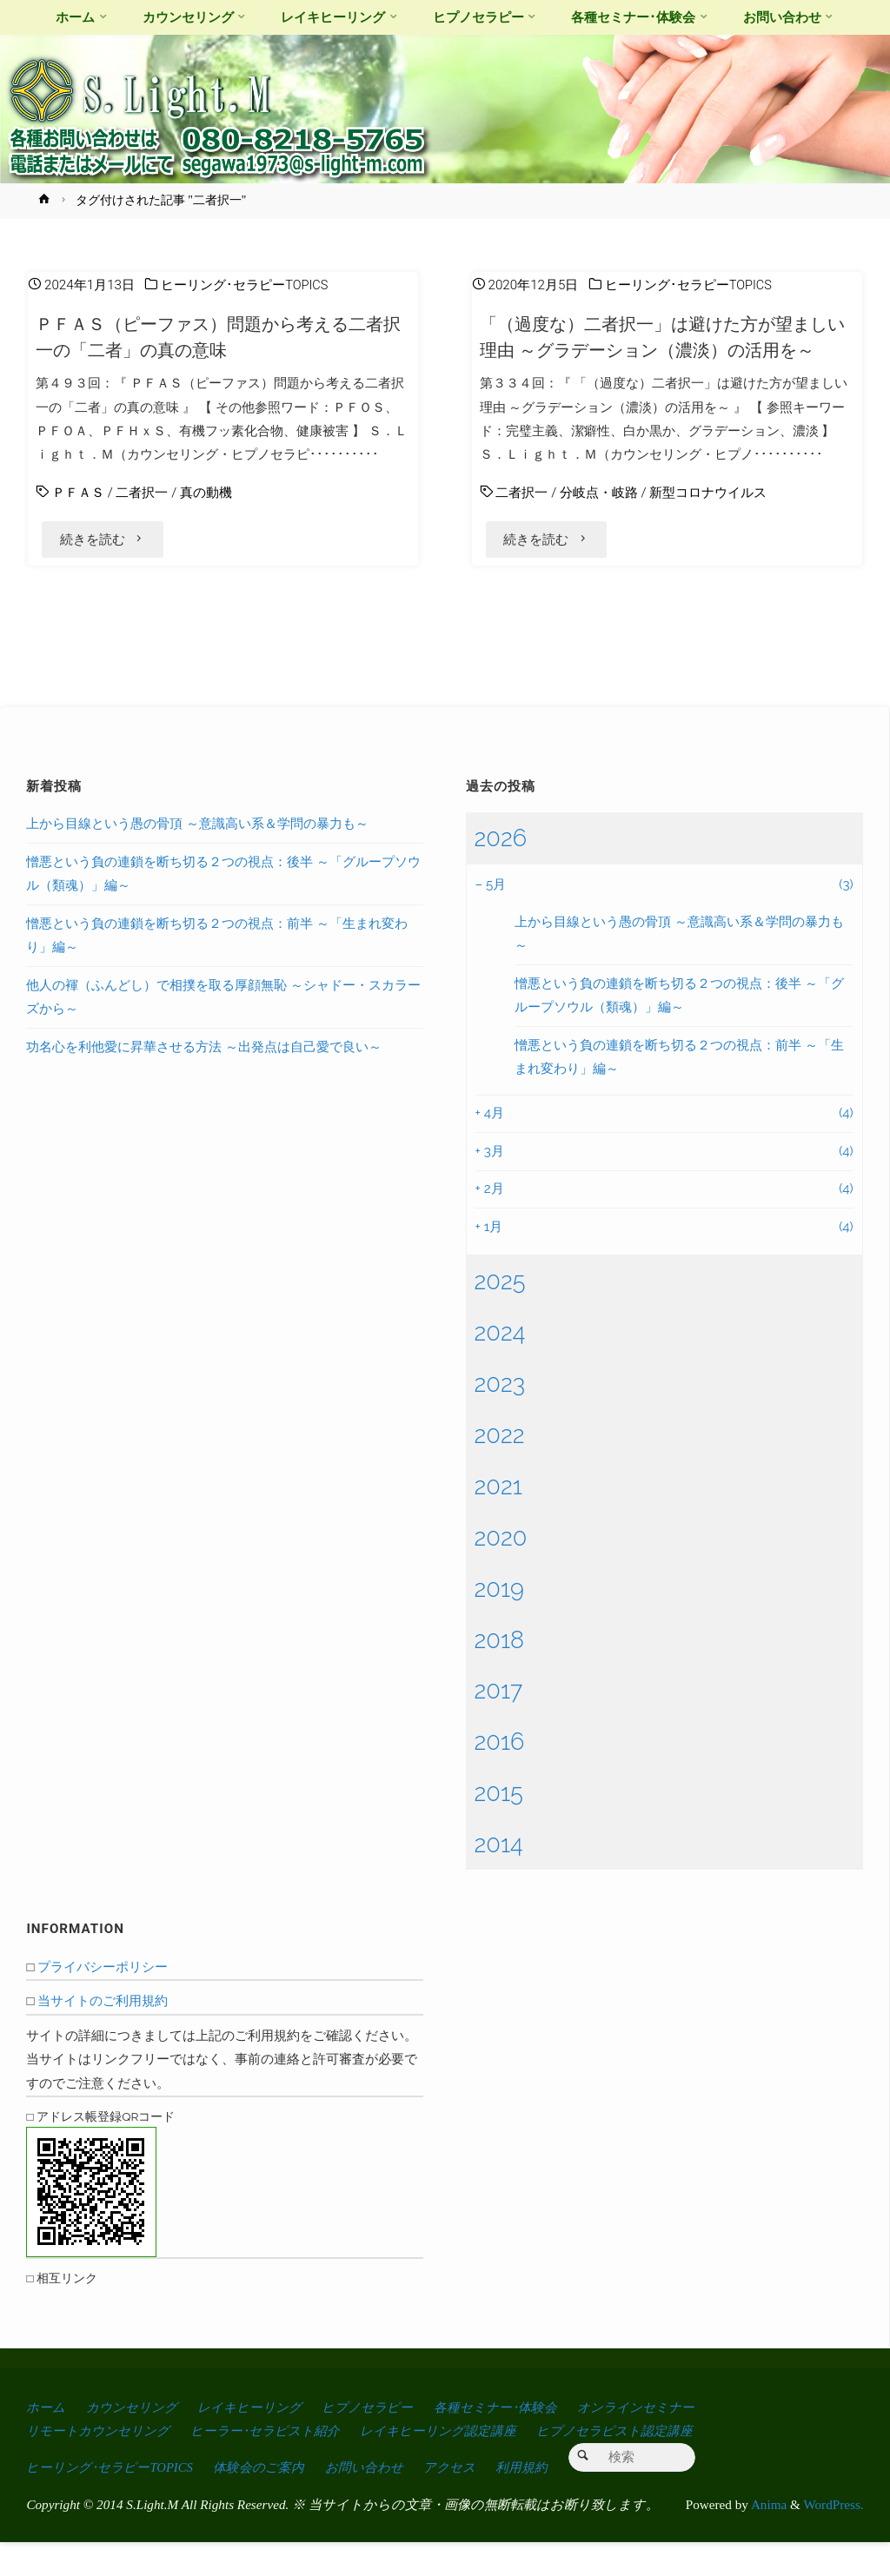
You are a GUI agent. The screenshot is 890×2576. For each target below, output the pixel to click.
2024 (500, 1365)
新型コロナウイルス (708, 518)
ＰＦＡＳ (78, 492)
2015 (499, 1826)
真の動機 (206, 492)
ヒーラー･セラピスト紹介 (277, 2463)
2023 (500, 1416)
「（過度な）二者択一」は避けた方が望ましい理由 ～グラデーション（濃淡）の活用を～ (665, 350)
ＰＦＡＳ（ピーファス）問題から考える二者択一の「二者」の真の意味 (222, 337)
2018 (500, 1672)
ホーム (46, 2440)
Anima (767, 2537)
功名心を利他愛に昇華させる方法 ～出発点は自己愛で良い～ (204, 1080)
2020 (501, 1570)
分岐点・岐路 (599, 518)
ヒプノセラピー (386, 2440)
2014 (499, 1877)
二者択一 (142, 492)
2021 (498, 1519)
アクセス (467, 2500)
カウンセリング (136, 2440)
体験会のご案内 (268, 2500)
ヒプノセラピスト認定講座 (642, 2463)
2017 (499, 1724)
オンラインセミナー (665, 2440)
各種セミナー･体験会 (518, 2440)
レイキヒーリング (261, 2440)
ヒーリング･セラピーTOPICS (245, 285)
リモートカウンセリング (102, 2463)
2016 (500, 1775)
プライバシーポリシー (102, 2000)
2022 (500, 1467)
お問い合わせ (377, 2500)
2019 (499, 1621)
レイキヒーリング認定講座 (457, 2463)
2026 (501, 871)
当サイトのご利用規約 (102, 2035)
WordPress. (833, 2537)
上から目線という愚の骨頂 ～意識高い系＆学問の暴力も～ (197, 857)
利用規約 (541, 2500)
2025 (500, 1314)
